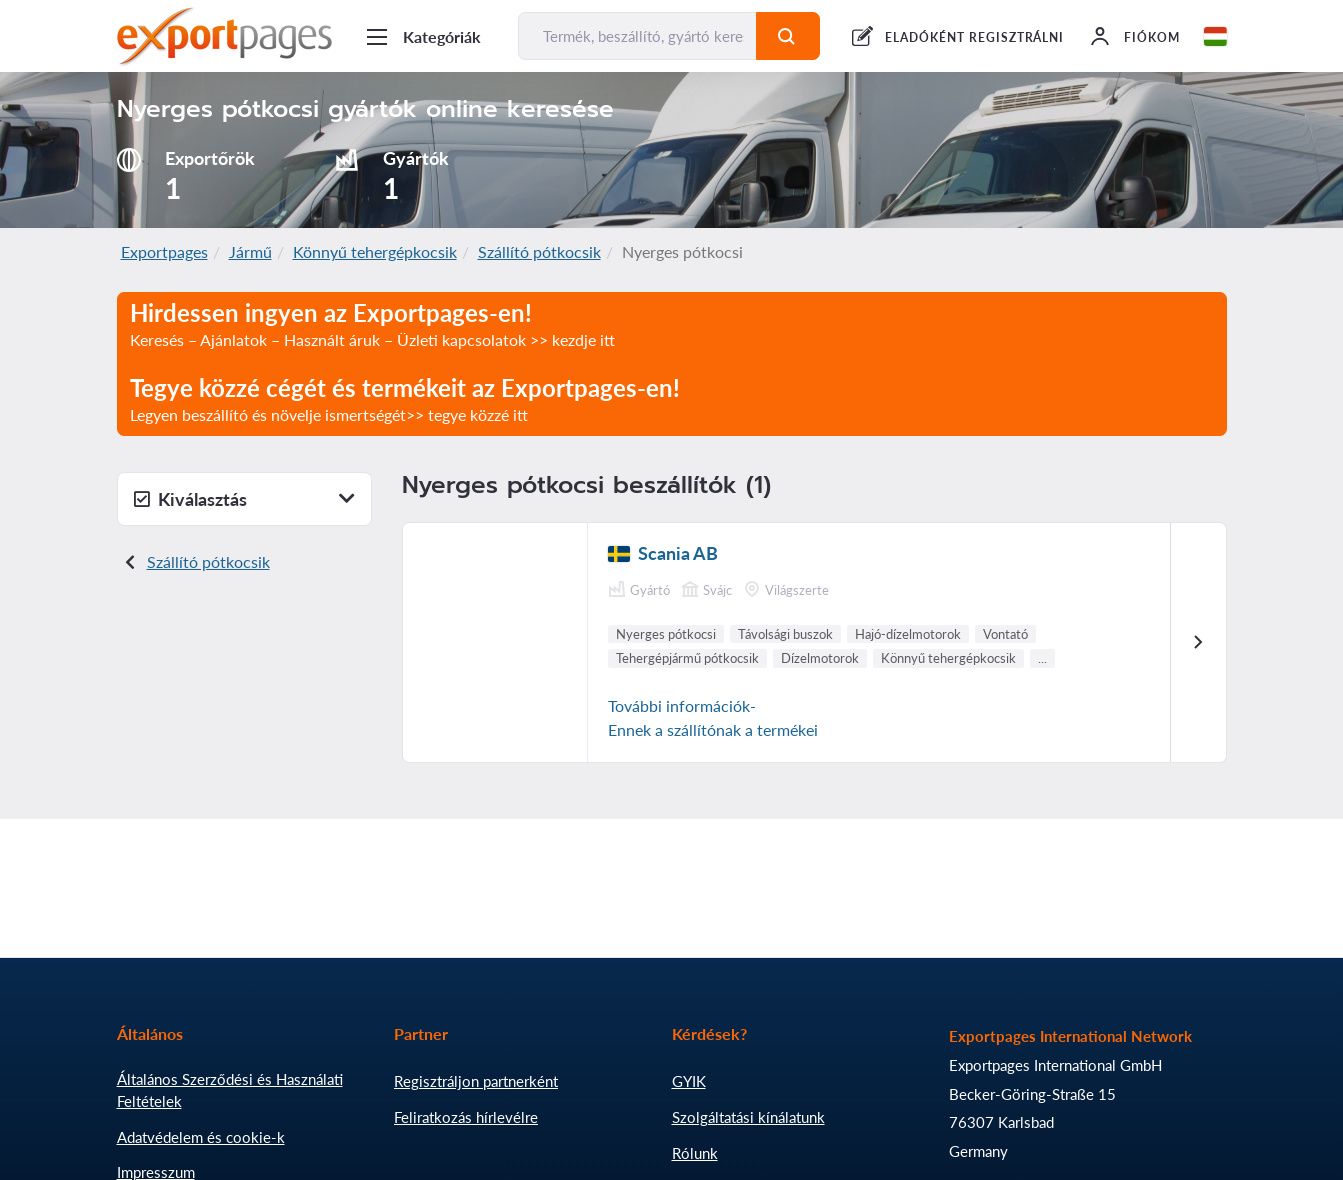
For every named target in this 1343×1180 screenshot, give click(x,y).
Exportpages (164, 251)
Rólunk (695, 1153)
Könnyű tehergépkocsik (375, 251)
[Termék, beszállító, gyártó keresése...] (638, 36)
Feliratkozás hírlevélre (466, 1117)
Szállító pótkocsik (539, 251)
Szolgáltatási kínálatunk (748, 1117)
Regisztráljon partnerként (476, 1081)
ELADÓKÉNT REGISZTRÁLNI (974, 37)
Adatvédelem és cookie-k (201, 1137)
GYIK (689, 1081)
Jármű (250, 251)
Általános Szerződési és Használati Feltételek (230, 1090)
